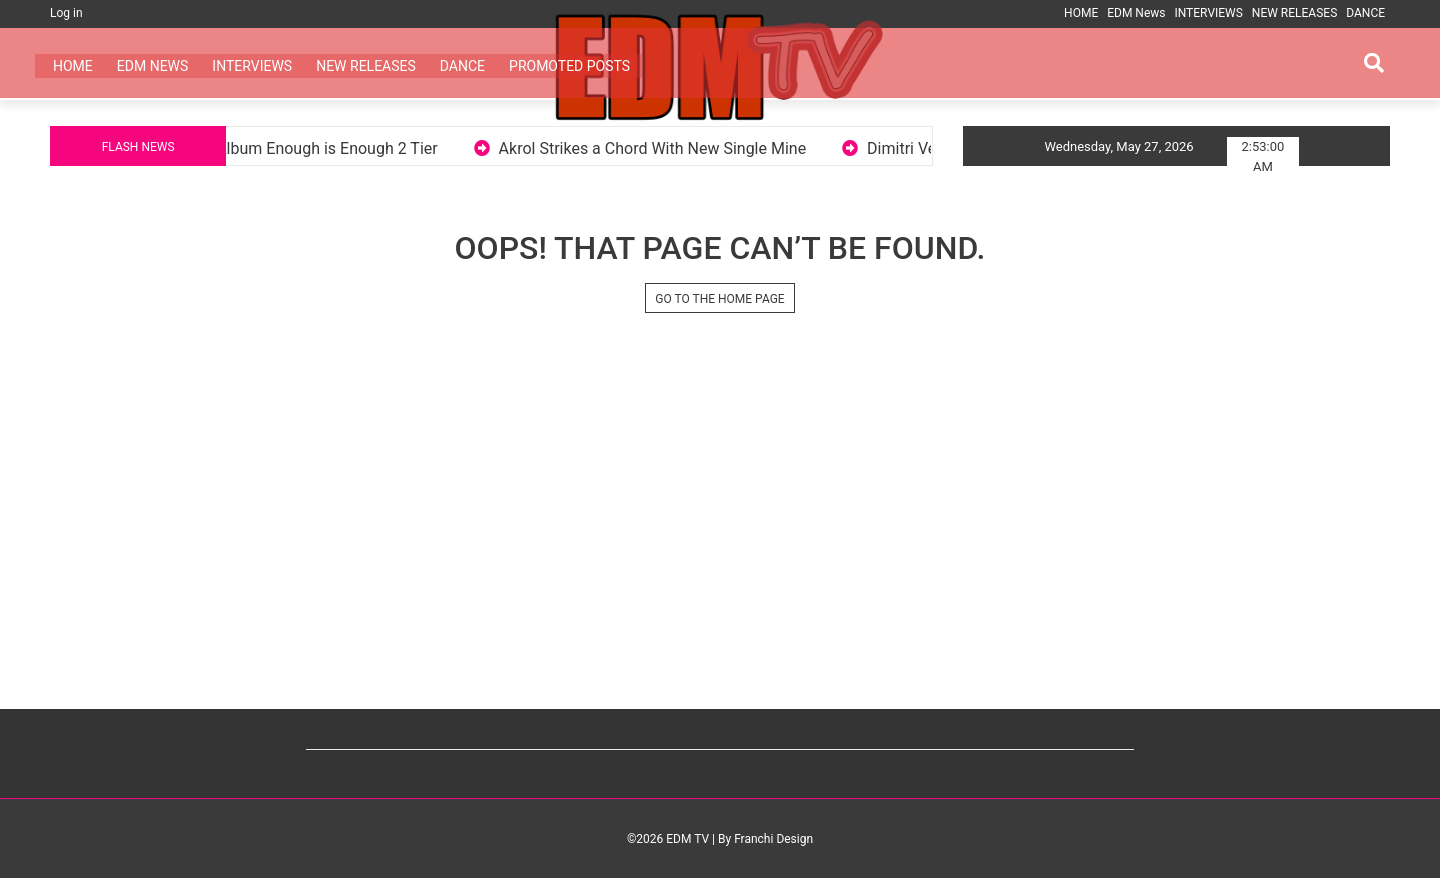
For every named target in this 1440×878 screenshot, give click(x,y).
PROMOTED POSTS (569, 66)
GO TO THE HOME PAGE (719, 299)
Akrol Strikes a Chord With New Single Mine (673, 148)
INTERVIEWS (1208, 13)
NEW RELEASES (1294, 13)
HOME (1081, 13)
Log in (66, 13)
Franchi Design (773, 839)
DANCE (1365, 13)
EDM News (1136, 13)
